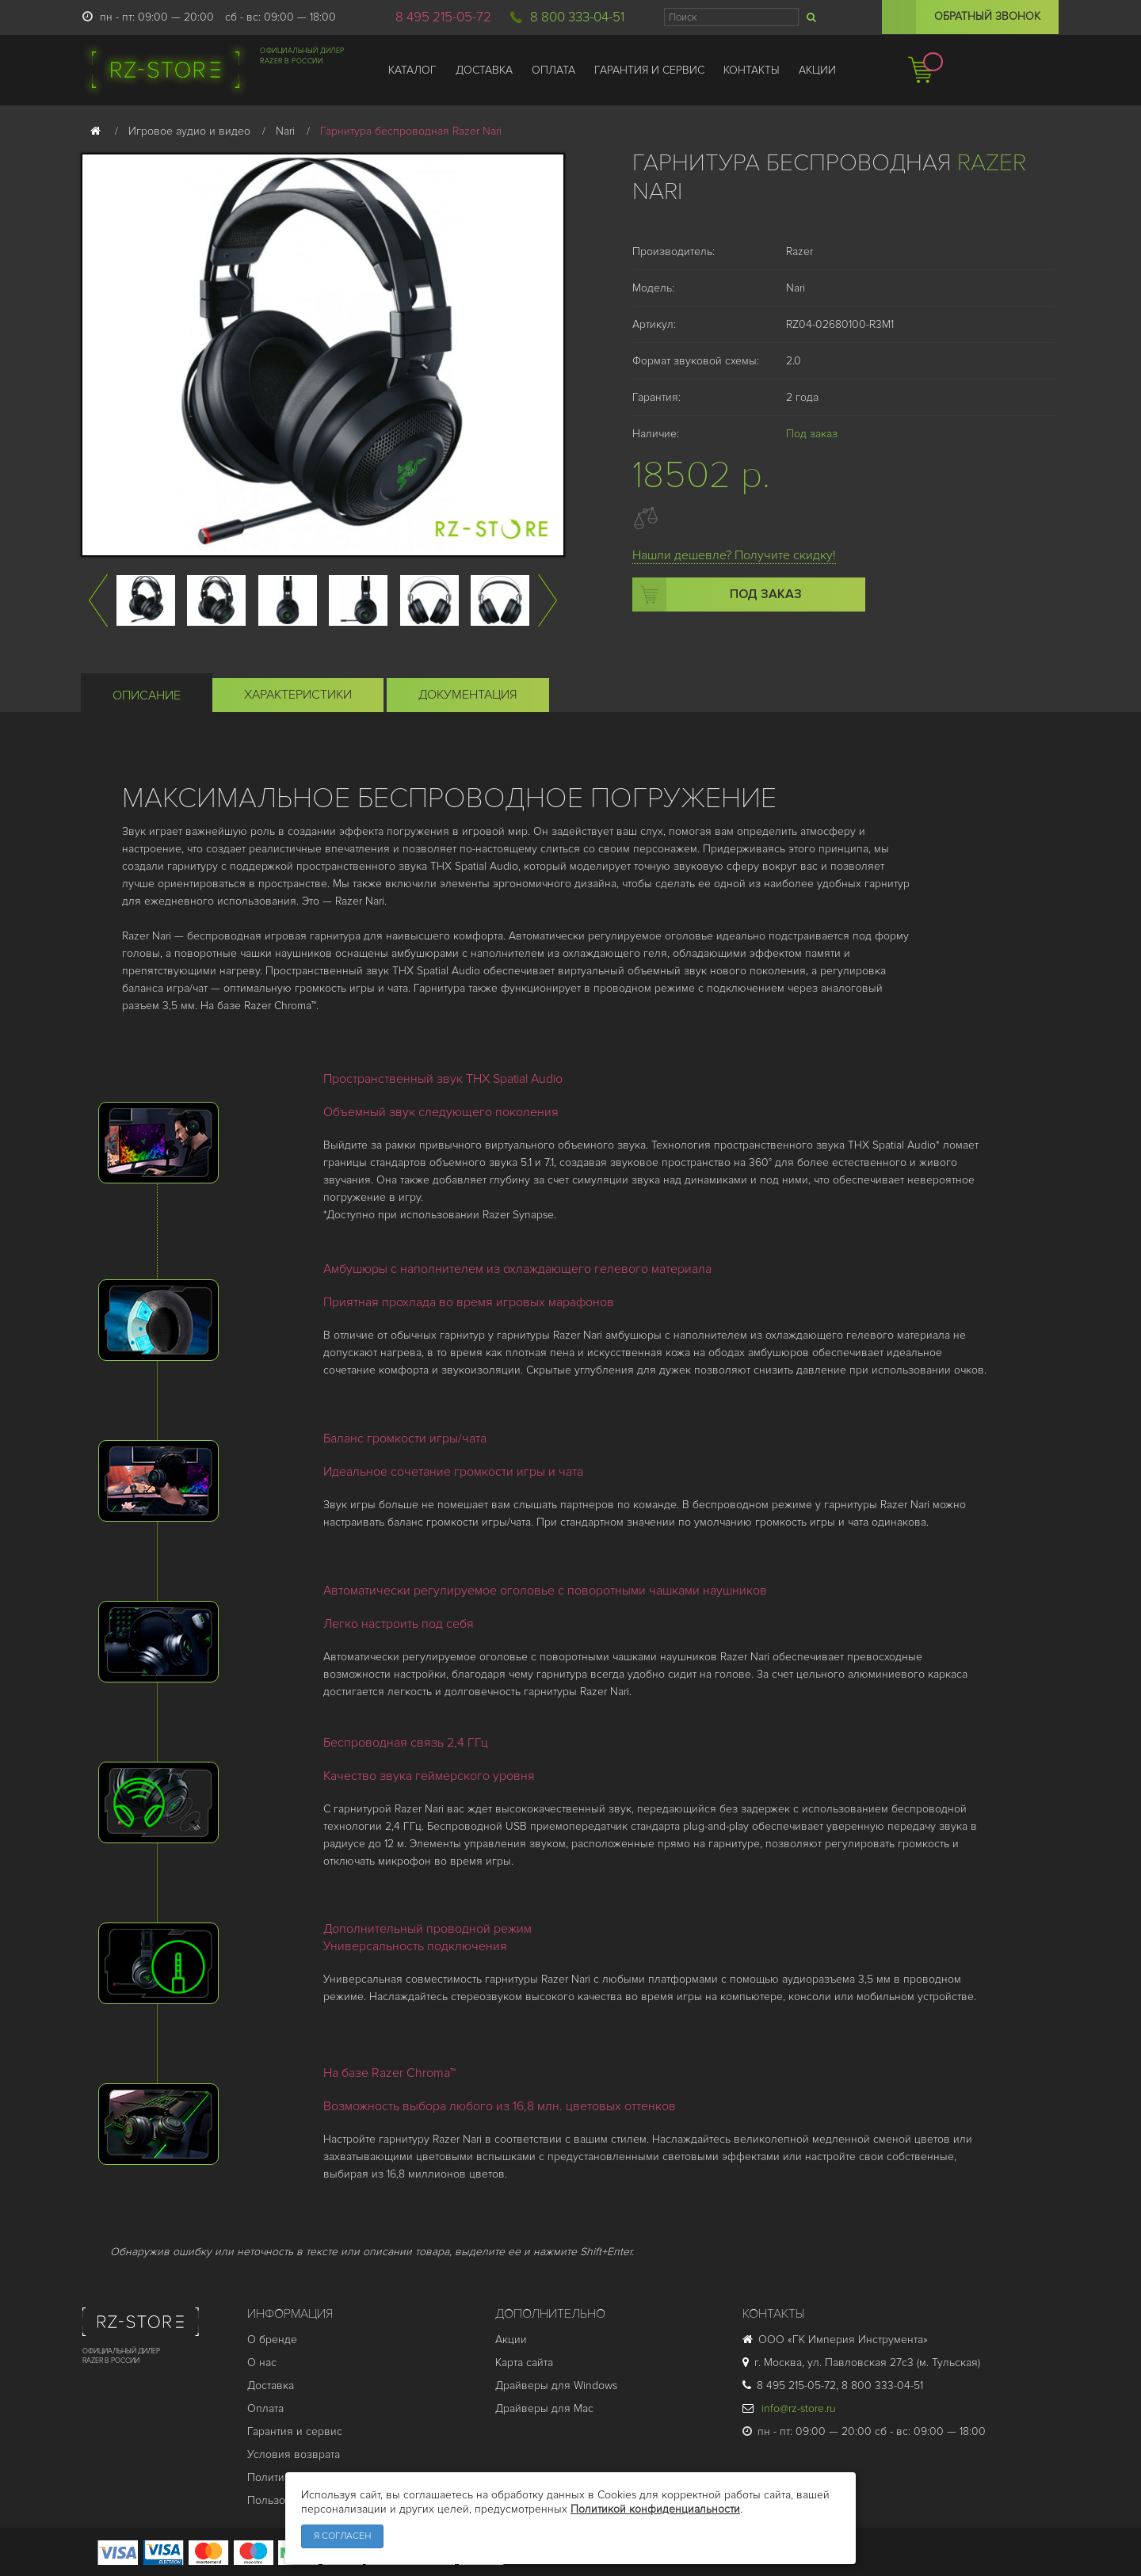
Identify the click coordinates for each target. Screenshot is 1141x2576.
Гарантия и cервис (294, 2431)
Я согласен (342, 2536)
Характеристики (298, 695)
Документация (467, 695)
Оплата (265, 2408)
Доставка (270, 2385)
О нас (262, 2362)
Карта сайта (524, 2362)
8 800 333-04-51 (577, 17)
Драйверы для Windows (556, 2385)
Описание (147, 695)
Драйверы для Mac (544, 2408)
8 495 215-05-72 (443, 17)
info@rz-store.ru (789, 2408)
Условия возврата (293, 2454)
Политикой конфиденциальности (655, 2509)
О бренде (272, 2339)
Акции (511, 2339)
